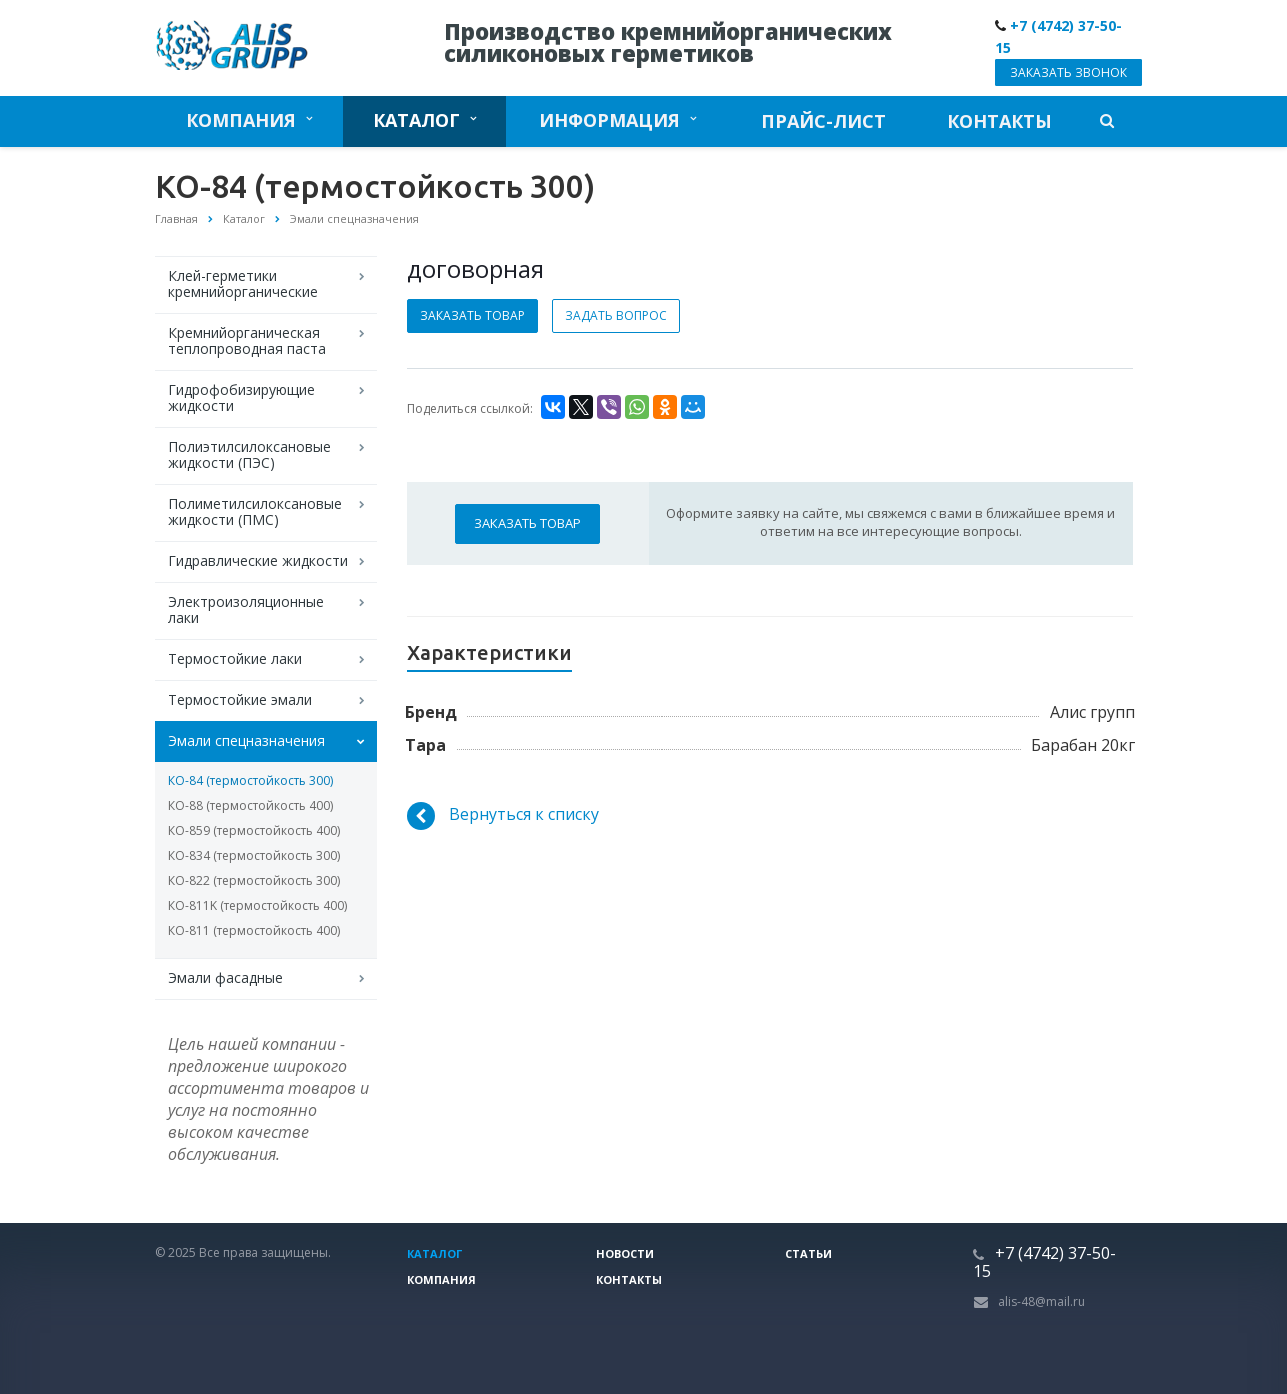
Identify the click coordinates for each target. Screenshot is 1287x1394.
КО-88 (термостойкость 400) (250, 805)
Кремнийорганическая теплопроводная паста (247, 340)
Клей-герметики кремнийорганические (243, 283)
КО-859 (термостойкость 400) (254, 830)
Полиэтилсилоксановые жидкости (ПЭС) (249, 454)
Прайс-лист (823, 121)
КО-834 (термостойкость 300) (254, 855)
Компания (249, 120)
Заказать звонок (1068, 72)
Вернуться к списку (503, 816)
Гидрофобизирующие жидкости (241, 397)
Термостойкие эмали (240, 699)
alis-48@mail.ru (1041, 1301)
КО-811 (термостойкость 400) (254, 930)
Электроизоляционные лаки (246, 609)
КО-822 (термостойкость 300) (254, 880)
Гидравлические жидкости (258, 560)
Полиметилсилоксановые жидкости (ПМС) (255, 511)
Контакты (999, 121)
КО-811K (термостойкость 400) (257, 905)
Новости (625, 1253)
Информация (617, 120)
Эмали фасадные (225, 977)
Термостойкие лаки (235, 658)
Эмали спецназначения (246, 740)
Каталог (424, 120)
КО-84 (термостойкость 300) (250, 780)
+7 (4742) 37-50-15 (1044, 1262)
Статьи (808, 1253)
